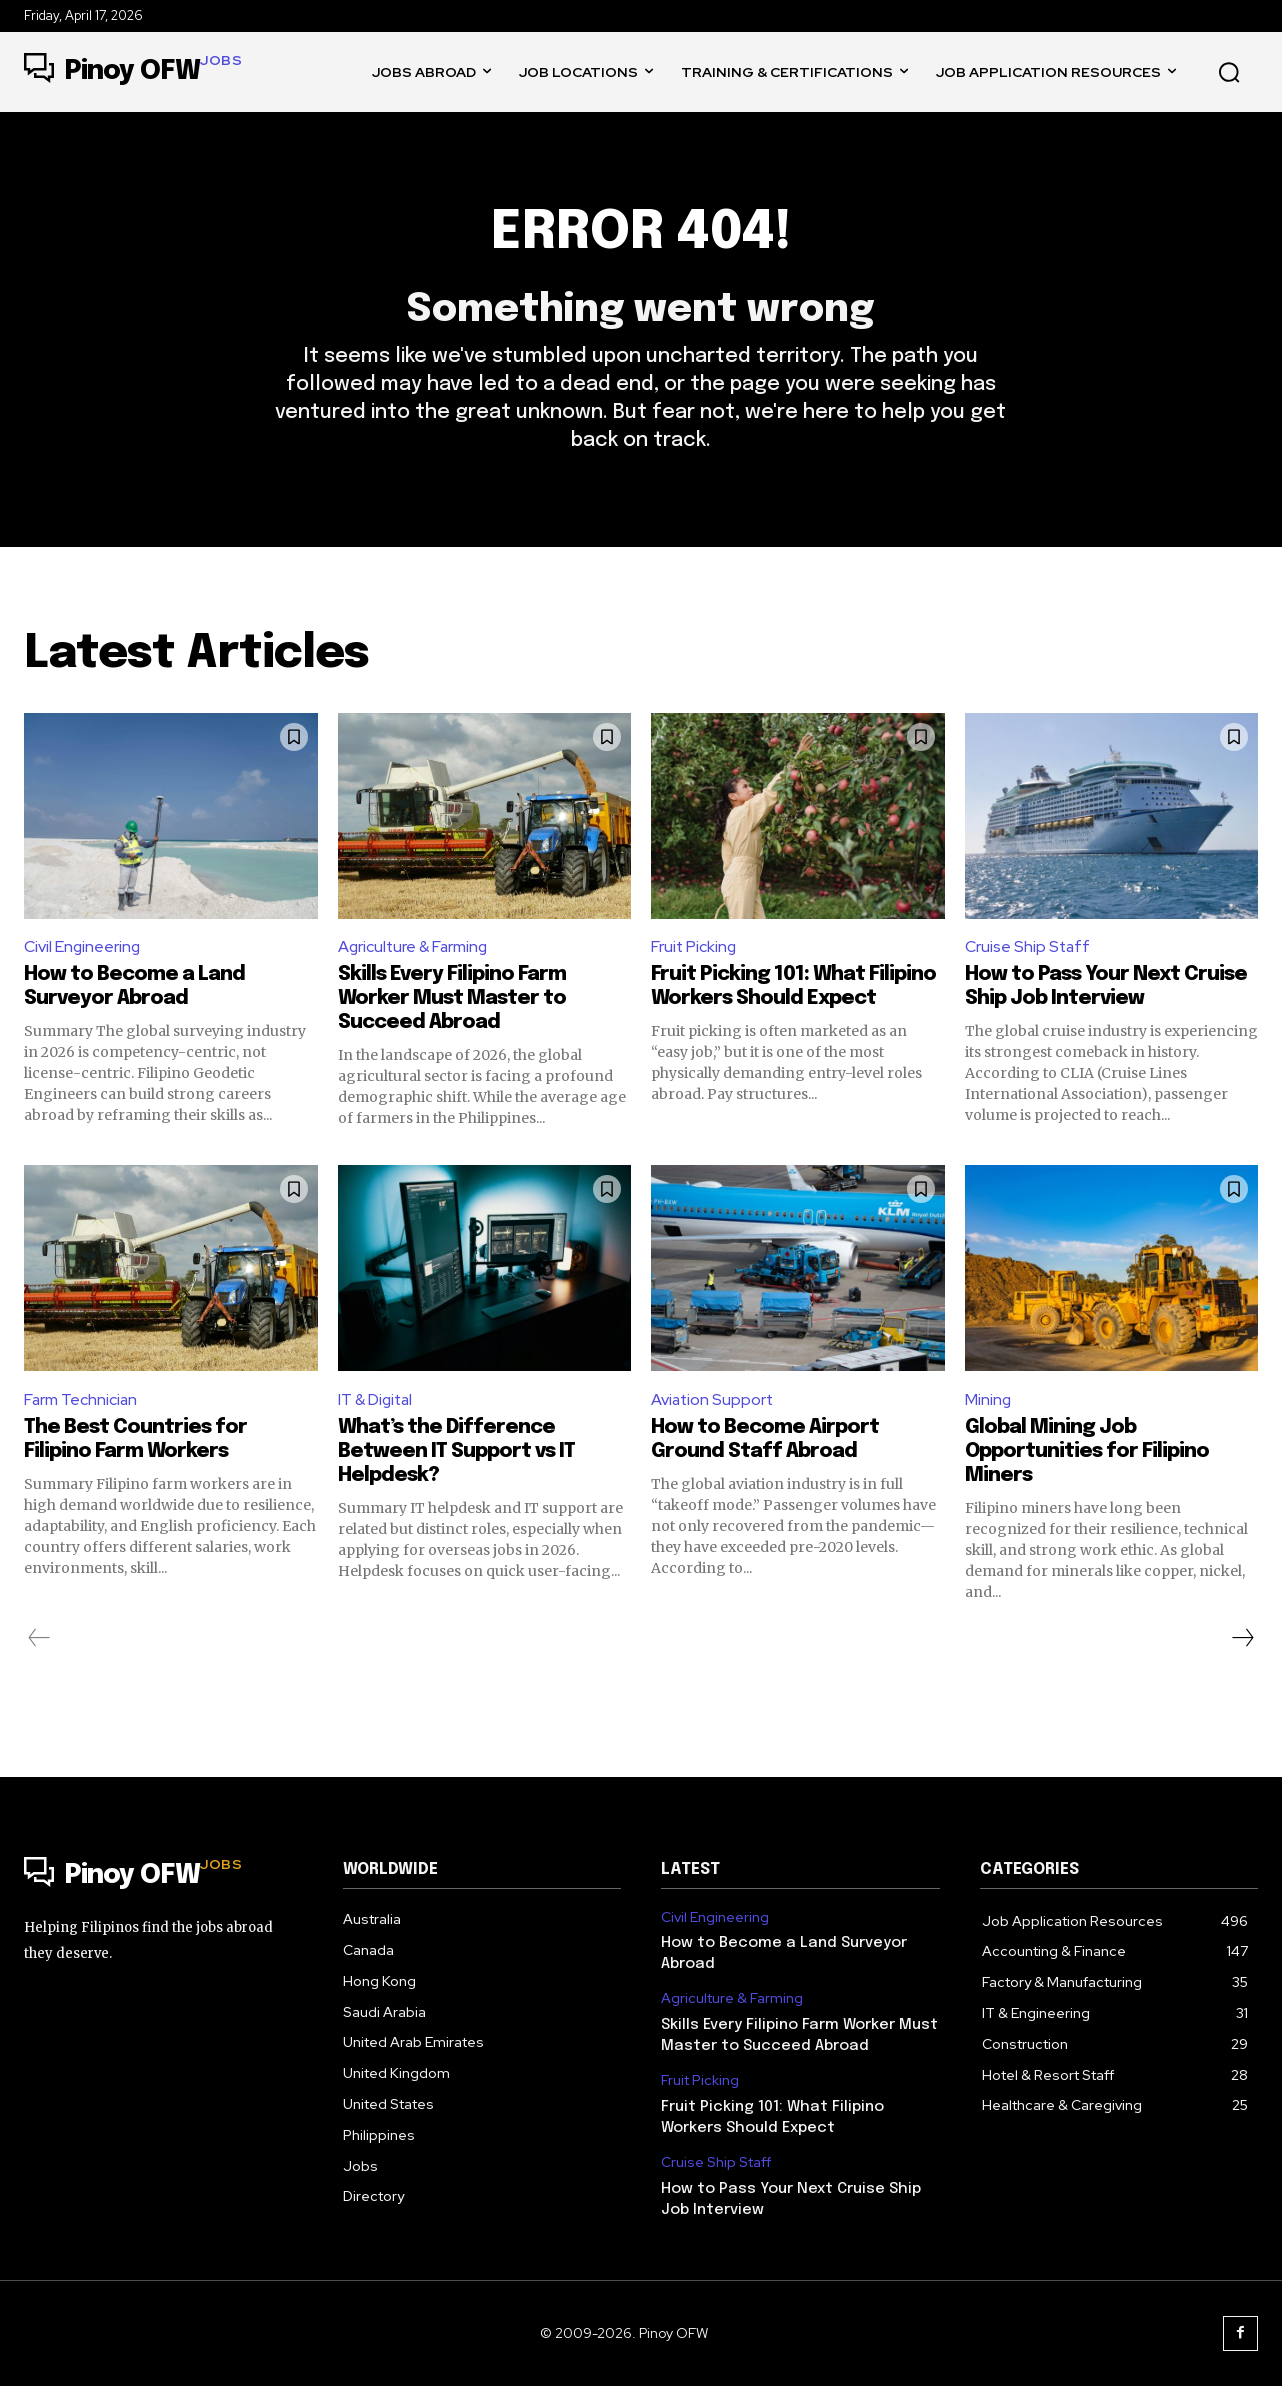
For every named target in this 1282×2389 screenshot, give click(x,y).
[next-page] (1242, 1642)
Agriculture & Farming (415, 949)
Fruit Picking (694, 949)
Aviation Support (713, 1402)
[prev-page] (39, 1642)
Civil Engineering (83, 949)
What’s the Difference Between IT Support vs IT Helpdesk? (456, 1455)
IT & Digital (377, 1402)
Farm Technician (81, 1402)
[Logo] (133, 72)
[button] (1229, 72)
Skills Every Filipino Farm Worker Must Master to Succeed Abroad (452, 1002)
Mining (988, 1402)
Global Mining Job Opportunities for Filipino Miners (1087, 1455)
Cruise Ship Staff (1028, 949)
